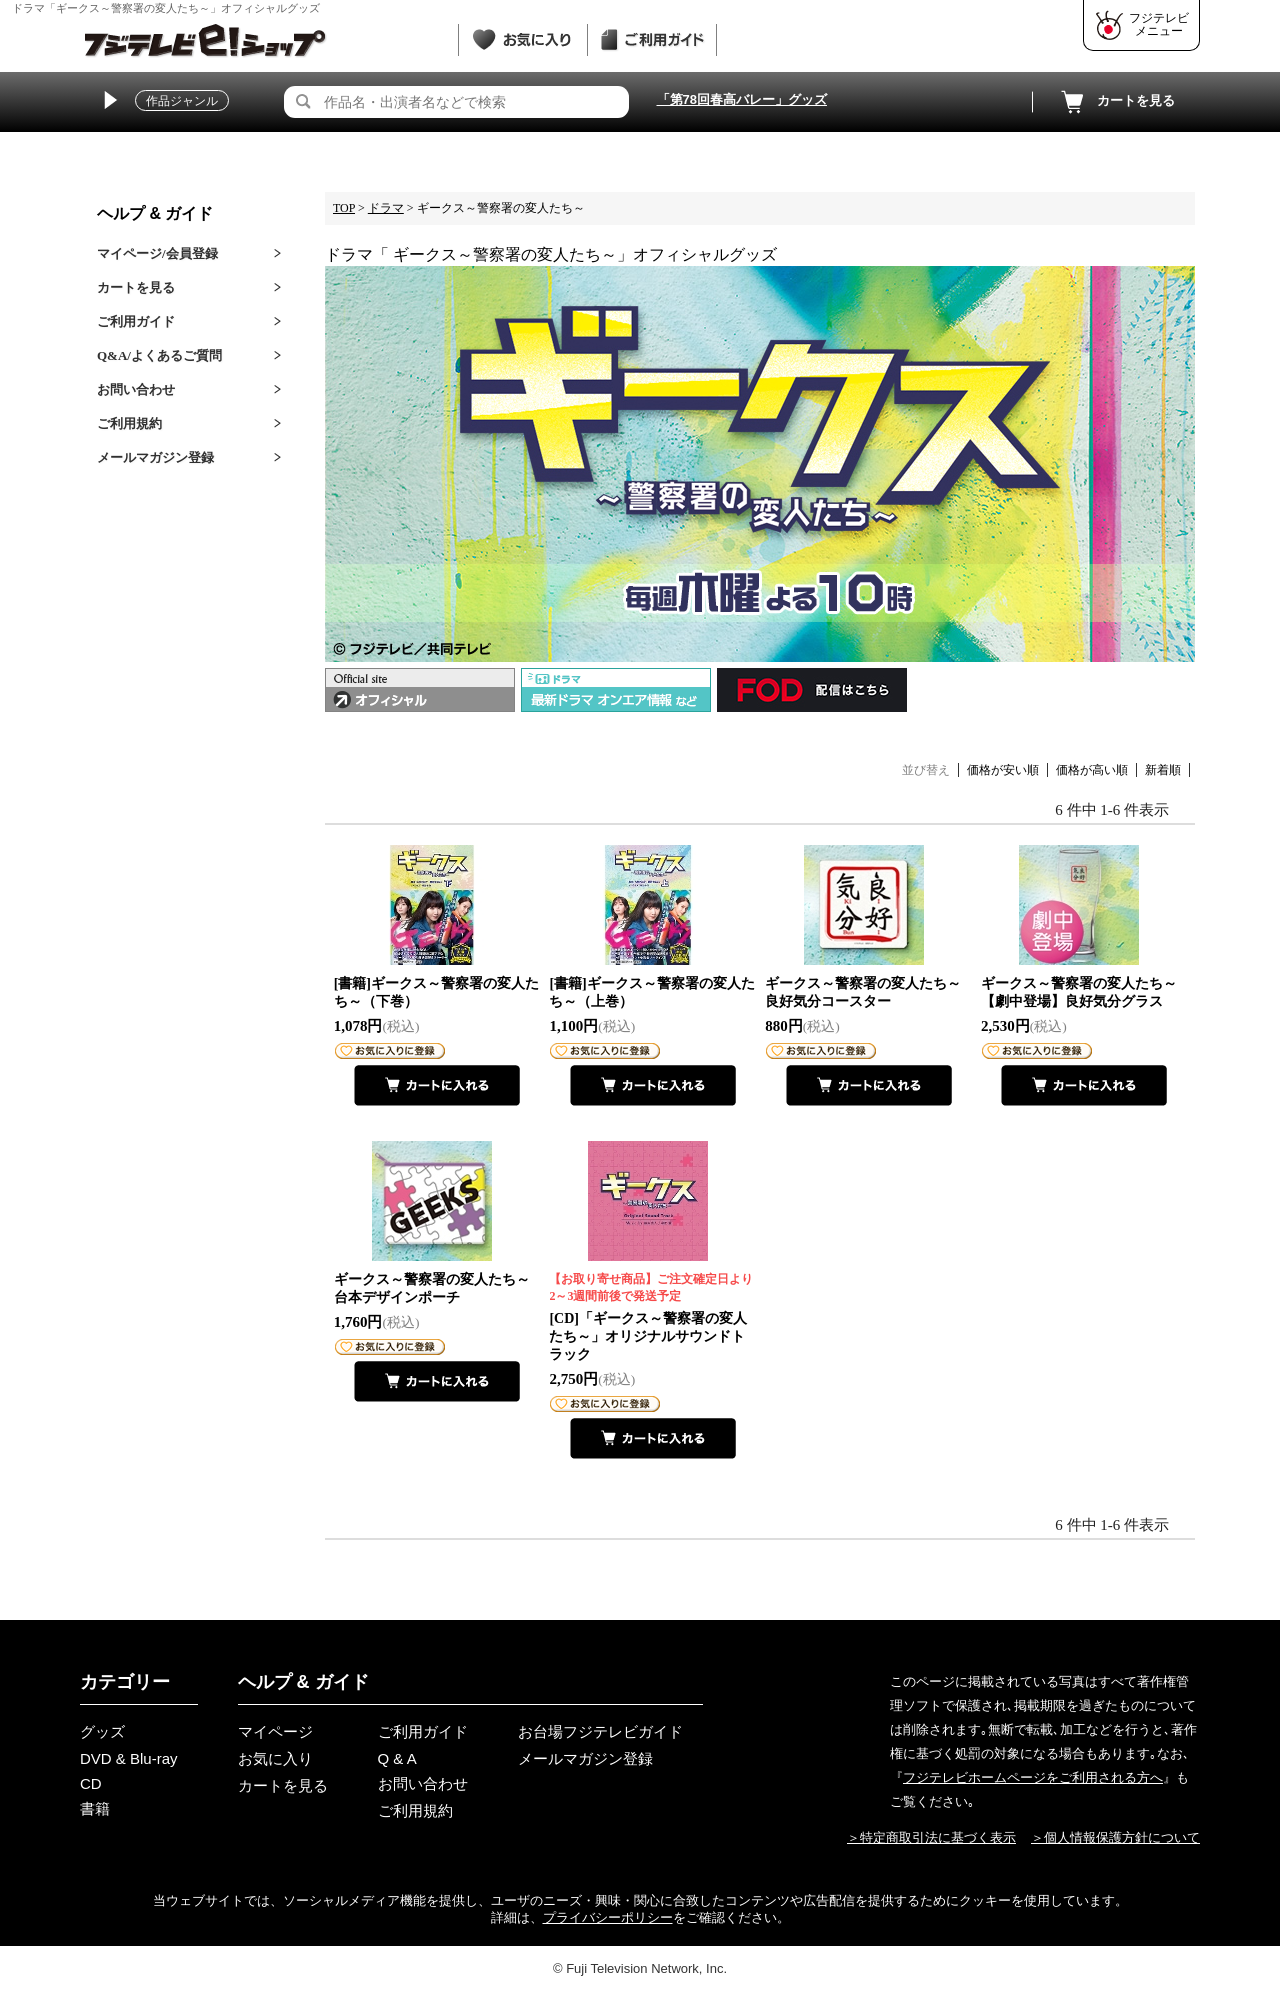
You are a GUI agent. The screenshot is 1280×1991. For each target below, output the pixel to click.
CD (91, 1783)
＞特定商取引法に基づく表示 (931, 1837)
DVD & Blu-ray (129, 1758)
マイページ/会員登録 (157, 253)
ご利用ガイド (136, 321)
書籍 (95, 1808)
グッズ (102, 1731)
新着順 (1163, 770)
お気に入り (275, 1758)
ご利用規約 (129, 423)
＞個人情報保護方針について (1115, 1837)
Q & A (397, 1758)
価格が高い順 (1092, 770)
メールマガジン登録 (155, 457)
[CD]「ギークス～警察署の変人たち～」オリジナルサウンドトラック (652, 1316)
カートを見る (1116, 102)
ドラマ (386, 208)
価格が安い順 (1003, 770)
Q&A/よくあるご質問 (159, 355)
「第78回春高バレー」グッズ (742, 99)
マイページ (275, 1731)
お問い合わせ (136, 389)
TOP (344, 208)
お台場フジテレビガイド (600, 1731)
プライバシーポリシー (608, 1917)
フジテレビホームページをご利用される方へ (1033, 1777)
